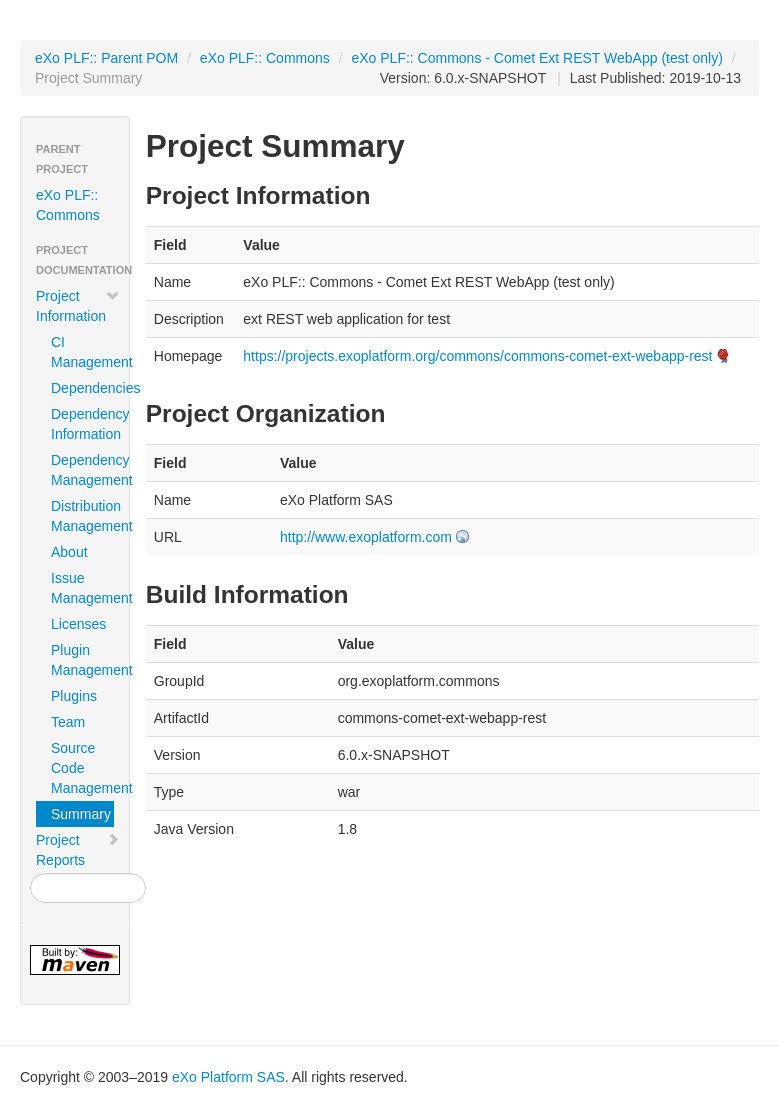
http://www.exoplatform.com (366, 537)
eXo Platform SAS (228, 1077)
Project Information (78, 306)
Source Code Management (82, 768)
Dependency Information (82, 424)
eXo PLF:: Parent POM (106, 58)
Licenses (78, 624)
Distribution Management (82, 516)
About (69, 552)
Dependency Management (82, 470)
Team (68, 722)
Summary (81, 814)
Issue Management (82, 588)
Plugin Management (82, 660)
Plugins (74, 696)
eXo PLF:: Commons (265, 58)
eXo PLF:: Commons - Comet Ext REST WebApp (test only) (536, 58)
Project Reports (78, 850)
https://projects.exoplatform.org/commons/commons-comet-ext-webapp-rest (477, 356)
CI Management (82, 352)
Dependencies (82, 388)
